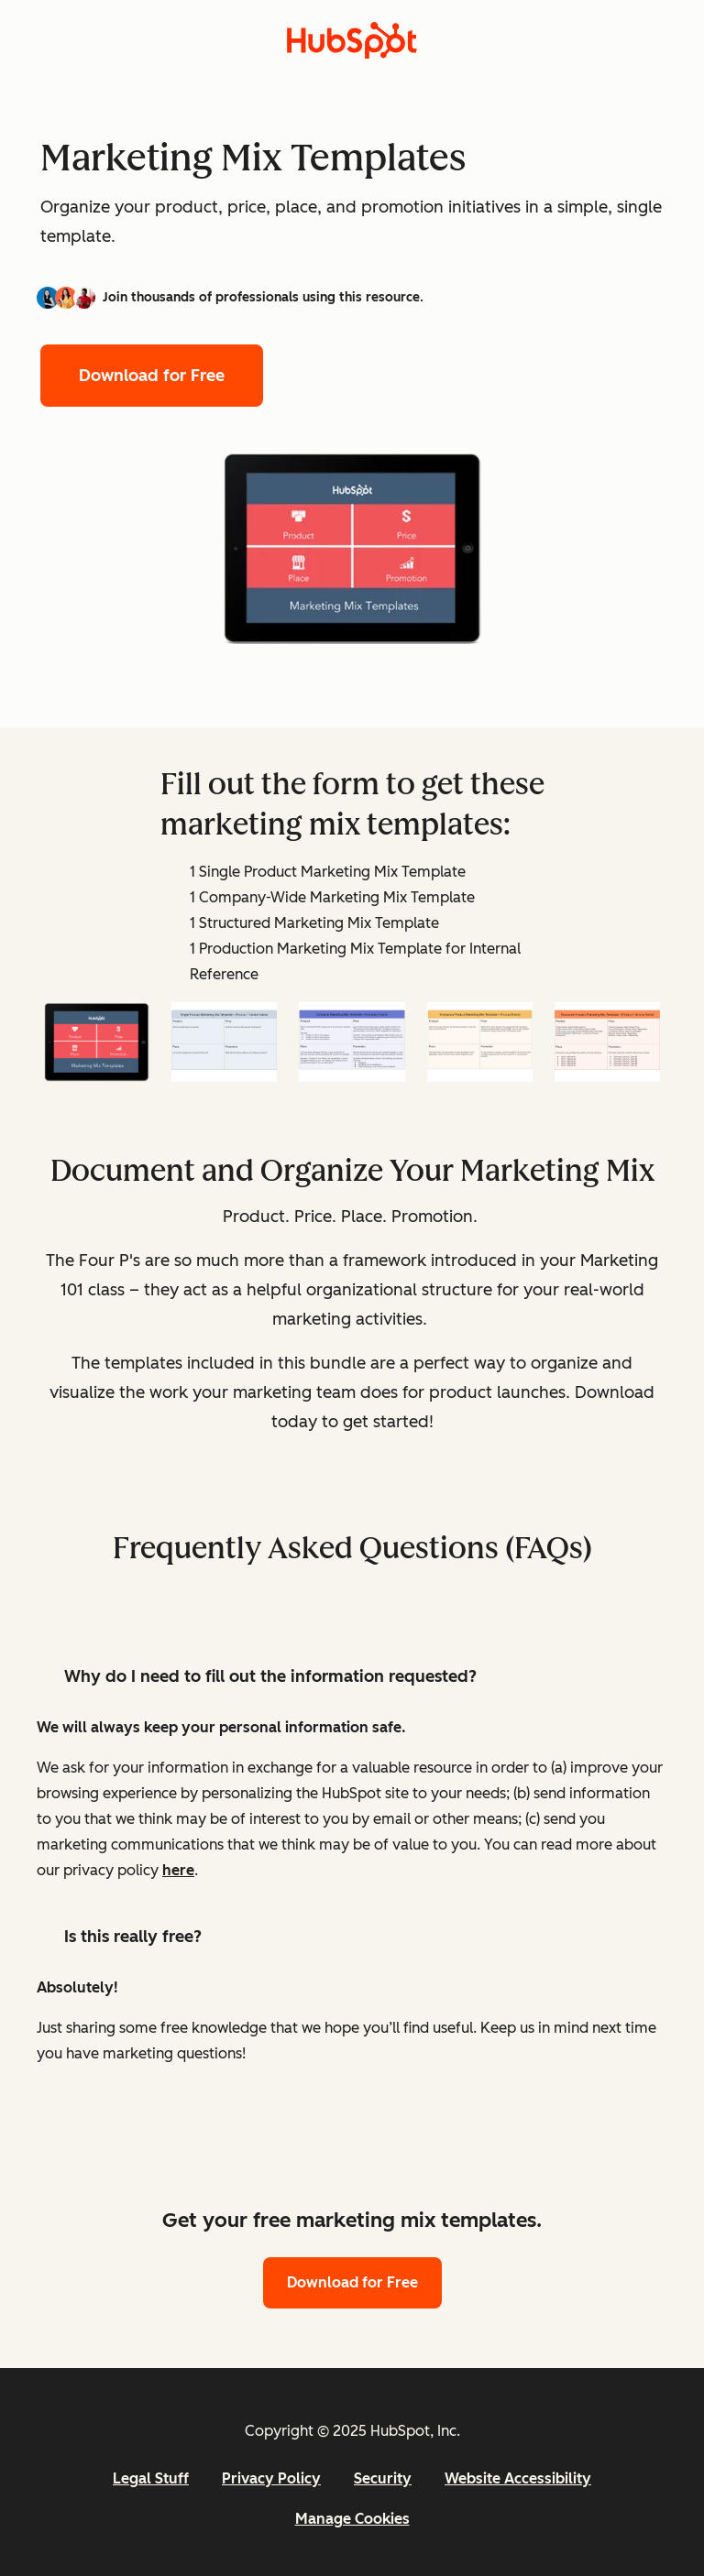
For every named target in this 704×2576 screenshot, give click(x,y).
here (178, 1870)
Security (383, 2478)
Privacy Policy (271, 2478)
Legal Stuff (151, 2478)
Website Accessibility (518, 2478)
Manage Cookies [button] (352, 2518)
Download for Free (152, 376)
